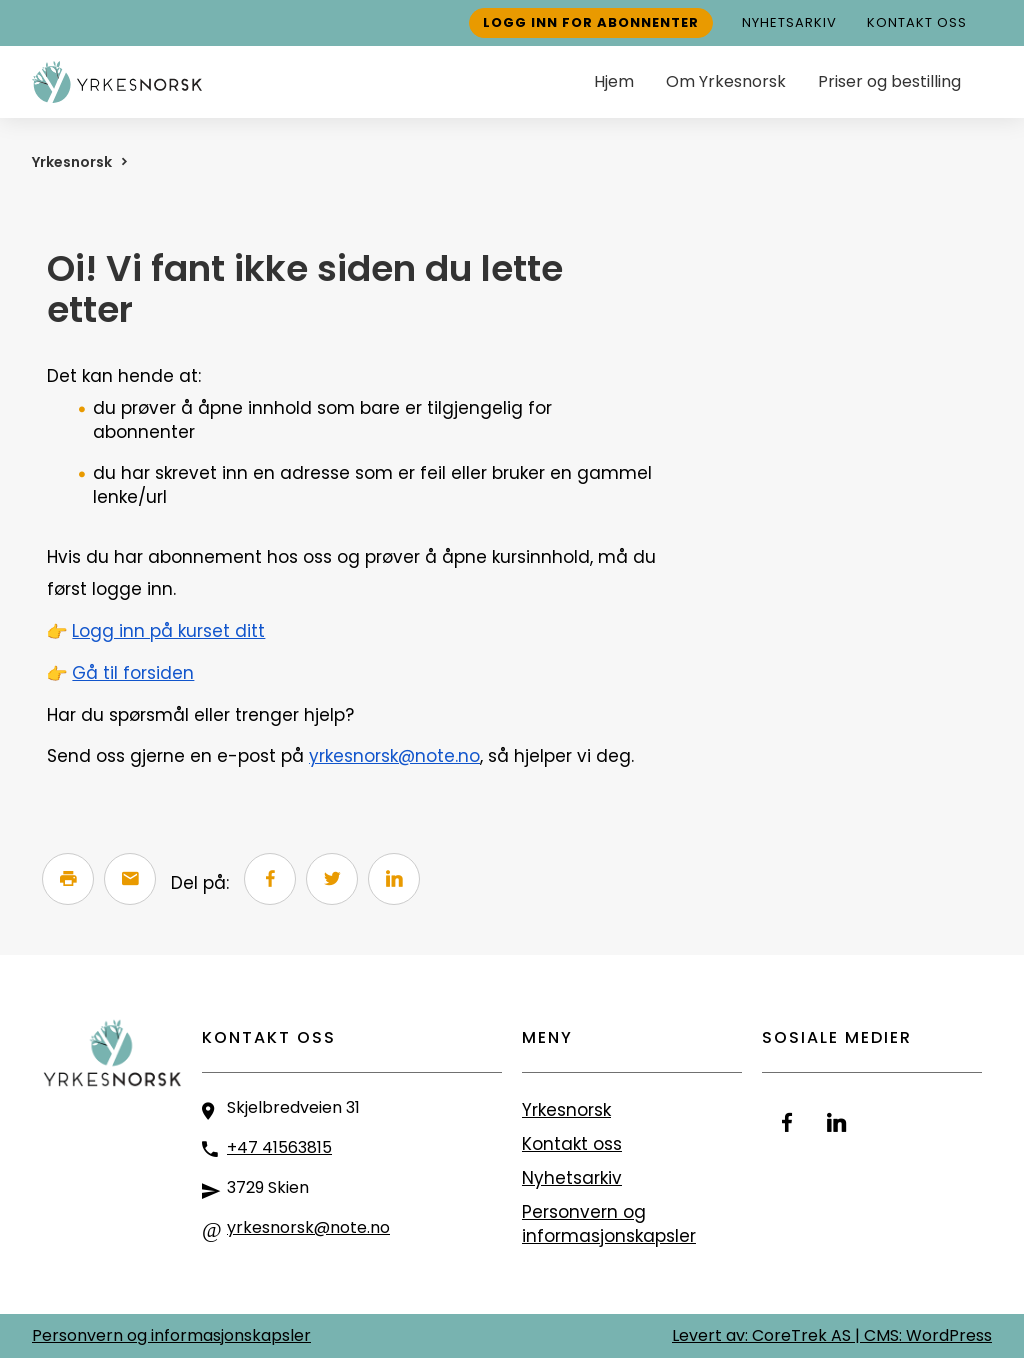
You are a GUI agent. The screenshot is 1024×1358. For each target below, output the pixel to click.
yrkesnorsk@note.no (394, 756)
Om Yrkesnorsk (726, 81)
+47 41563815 (279, 1147)
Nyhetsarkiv (789, 22)
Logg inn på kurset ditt (168, 631)
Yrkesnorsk (72, 162)
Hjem (614, 81)
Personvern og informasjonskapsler (609, 1224)
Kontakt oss (917, 22)
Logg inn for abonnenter (591, 22)
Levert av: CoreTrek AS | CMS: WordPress (832, 1335)
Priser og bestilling (889, 81)
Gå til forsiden (133, 673)
